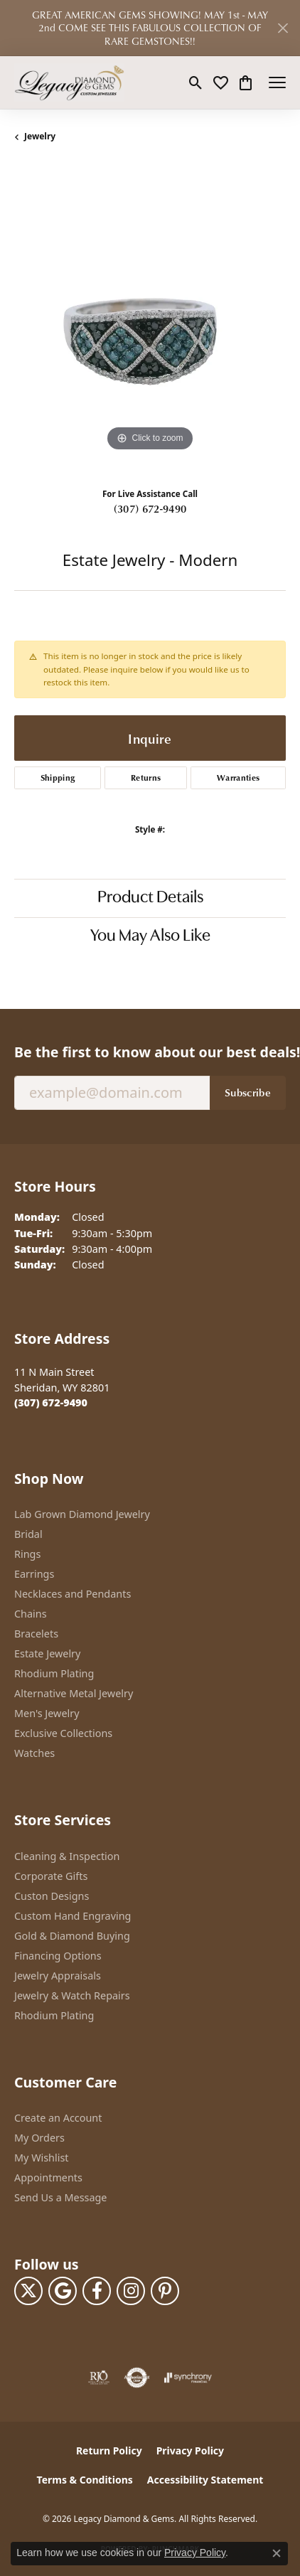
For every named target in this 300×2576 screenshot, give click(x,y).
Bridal (28, 1534)
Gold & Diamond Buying (72, 1935)
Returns (146, 777)
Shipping (58, 777)
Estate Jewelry (47, 1653)
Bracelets (36, 1633)
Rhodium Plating (54, 1673)
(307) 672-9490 (150, 508)
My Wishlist (41, 2157)
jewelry (39, 136)
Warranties (238, 777)
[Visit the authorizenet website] (137, 2377)
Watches (34, 1753)
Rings (27, 1554)
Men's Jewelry (47, 1713)
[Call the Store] (50, 1402)
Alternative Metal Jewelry (73, 1693)
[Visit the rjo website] (98, 2377)
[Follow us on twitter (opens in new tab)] (28, 2291)
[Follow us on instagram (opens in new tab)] (131, 2291)
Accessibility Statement (205, 2479)
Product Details (150, 898)
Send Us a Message (60, 2197)
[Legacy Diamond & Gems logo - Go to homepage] (69, 82)
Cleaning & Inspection (66, 1856)
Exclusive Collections (63, 1733)
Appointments (48, 2177)
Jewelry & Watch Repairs (72, 1995)
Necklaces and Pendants (72, 1593)
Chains (30, 1613)
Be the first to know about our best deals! (150, 1052)
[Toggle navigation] (277, 82)
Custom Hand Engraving (72, 1916)
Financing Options (58, 1955)
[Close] (282, 28)
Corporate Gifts (50, 1876)
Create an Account (58, 2118)
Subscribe (248, 1092)
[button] (196, 82)
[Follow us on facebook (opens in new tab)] (96, 2291)
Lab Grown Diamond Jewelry (82, 1514)
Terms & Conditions (85, 2479)
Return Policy (109, 2450)
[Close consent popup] (276, 2553)
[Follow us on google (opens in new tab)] (62, 2291)
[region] (150, 319)
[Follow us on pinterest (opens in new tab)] (165, 2291)
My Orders (39, 2137)
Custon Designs (51, 1896)
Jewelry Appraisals (57, 1975)
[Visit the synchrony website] (187, 2377)
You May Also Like (150, 936)
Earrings (34, 1574)
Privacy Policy (190, 2450)
